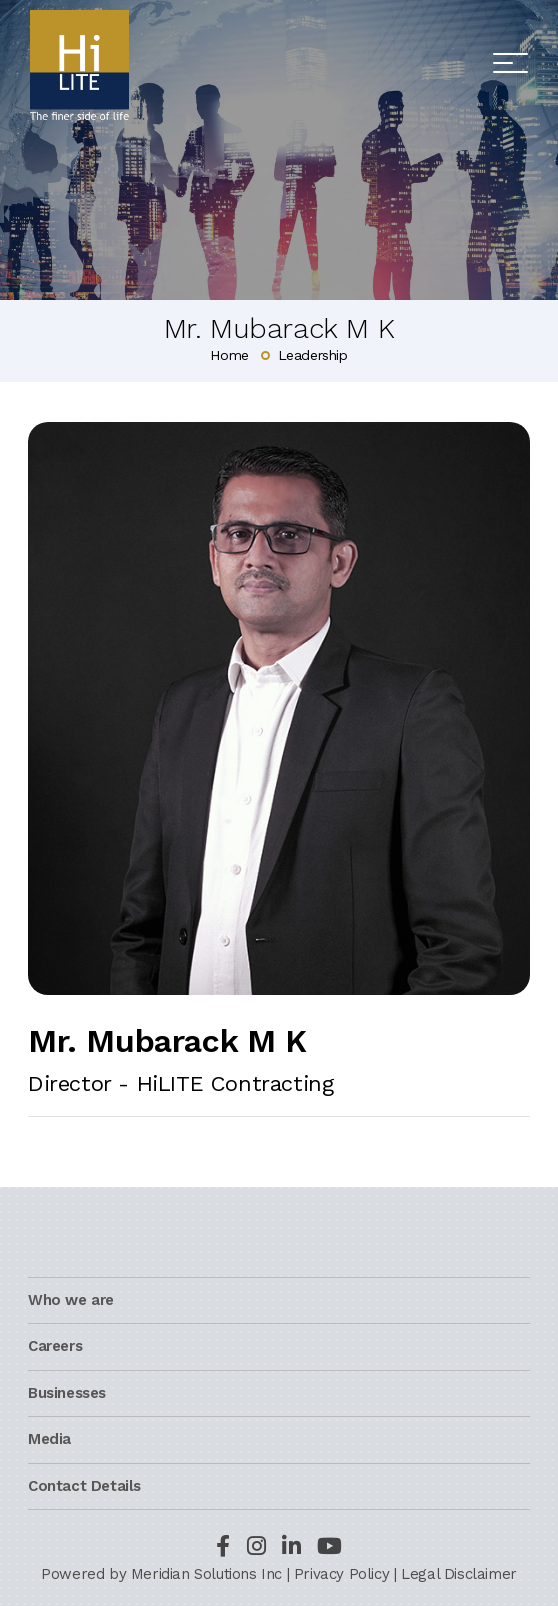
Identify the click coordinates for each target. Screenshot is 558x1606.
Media (49, 1439)
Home (229, 355)
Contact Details (84, 1486)
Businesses (67, 1393)
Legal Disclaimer (459, 1574)
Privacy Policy (341, 1574)
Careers (55, 1346)
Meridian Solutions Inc (206, 1574)
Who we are (71, 1300)
